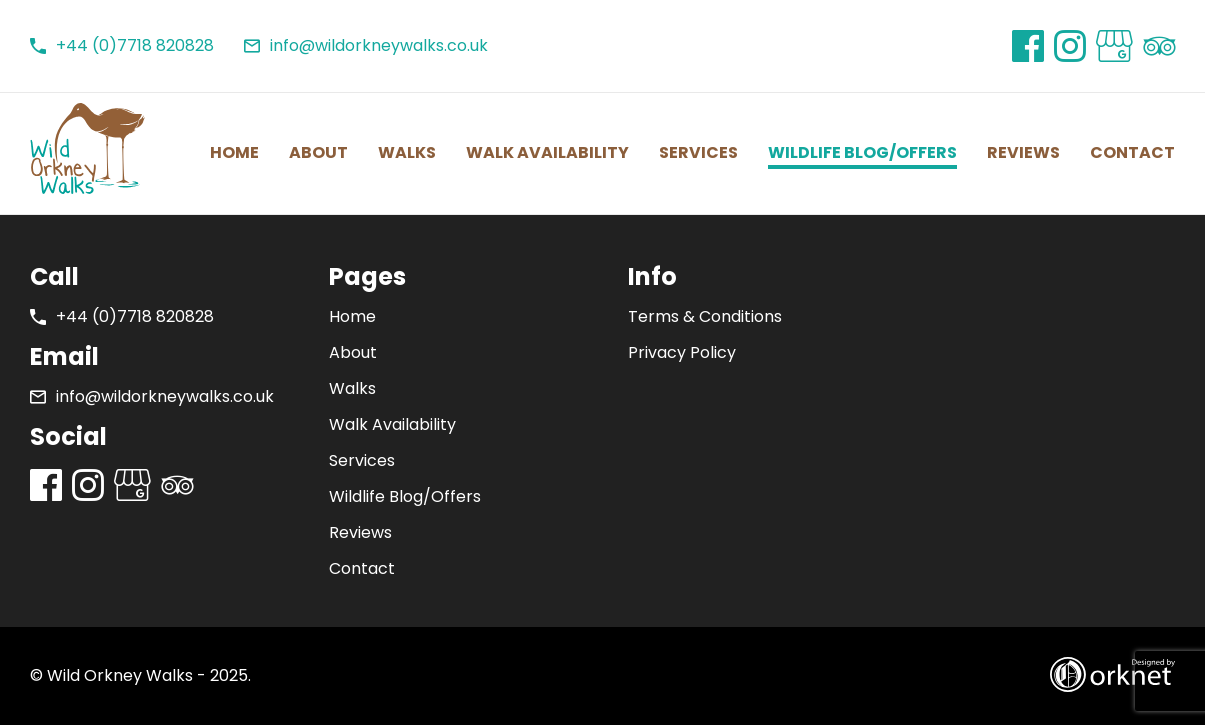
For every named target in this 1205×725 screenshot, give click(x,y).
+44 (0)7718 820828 (122, 46)
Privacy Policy (682, 352)
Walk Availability (547, 153)
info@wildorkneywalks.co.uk (366, 46)
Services (698, 153)
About (318, 153)
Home (234, 153)
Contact (1132, 153)
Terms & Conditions (705, 316)
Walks (407, 153)
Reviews (1023, 153)
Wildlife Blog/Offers (862, 153)
